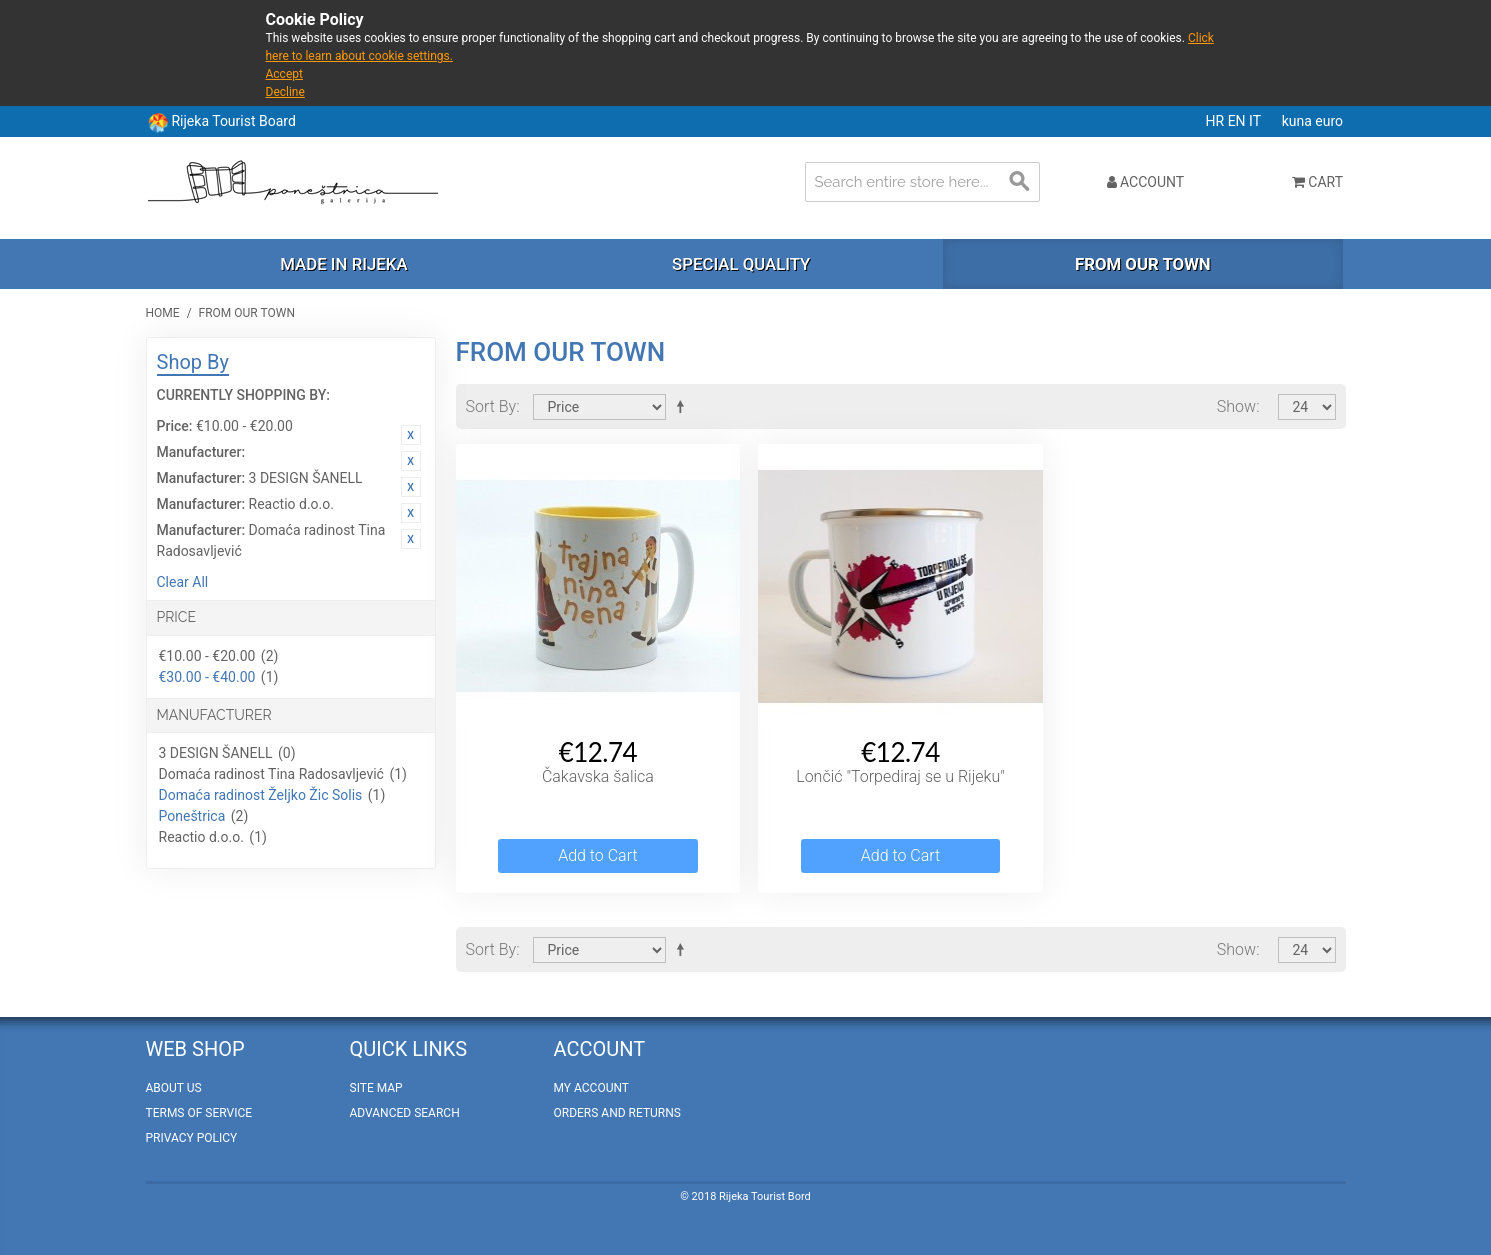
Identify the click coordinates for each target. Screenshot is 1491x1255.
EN (1238, 121)
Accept (284, 74)
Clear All (183, 582)
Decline (285, 92)
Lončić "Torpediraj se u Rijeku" (900, 776)
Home (163, 313)
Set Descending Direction (684, 406)
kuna (1299, 121)
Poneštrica (192, 816)
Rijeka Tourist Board (233, 121)
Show (1236, 406)
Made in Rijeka (343, 264)
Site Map (376, 1088)
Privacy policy (192, 1138)
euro (1329, 121)
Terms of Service (199, 1113)
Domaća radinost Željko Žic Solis (261, 795)
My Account (591, 1088)
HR (1217, 121)
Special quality (741, 264)
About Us (174, 1088)
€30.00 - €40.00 (207, 677)
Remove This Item (411, 435)
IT (1256, 121)
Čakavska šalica (598, 776)
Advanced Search (405, 1113)
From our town (1143, 264)
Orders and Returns (617, 1113)
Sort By (491, 406)
